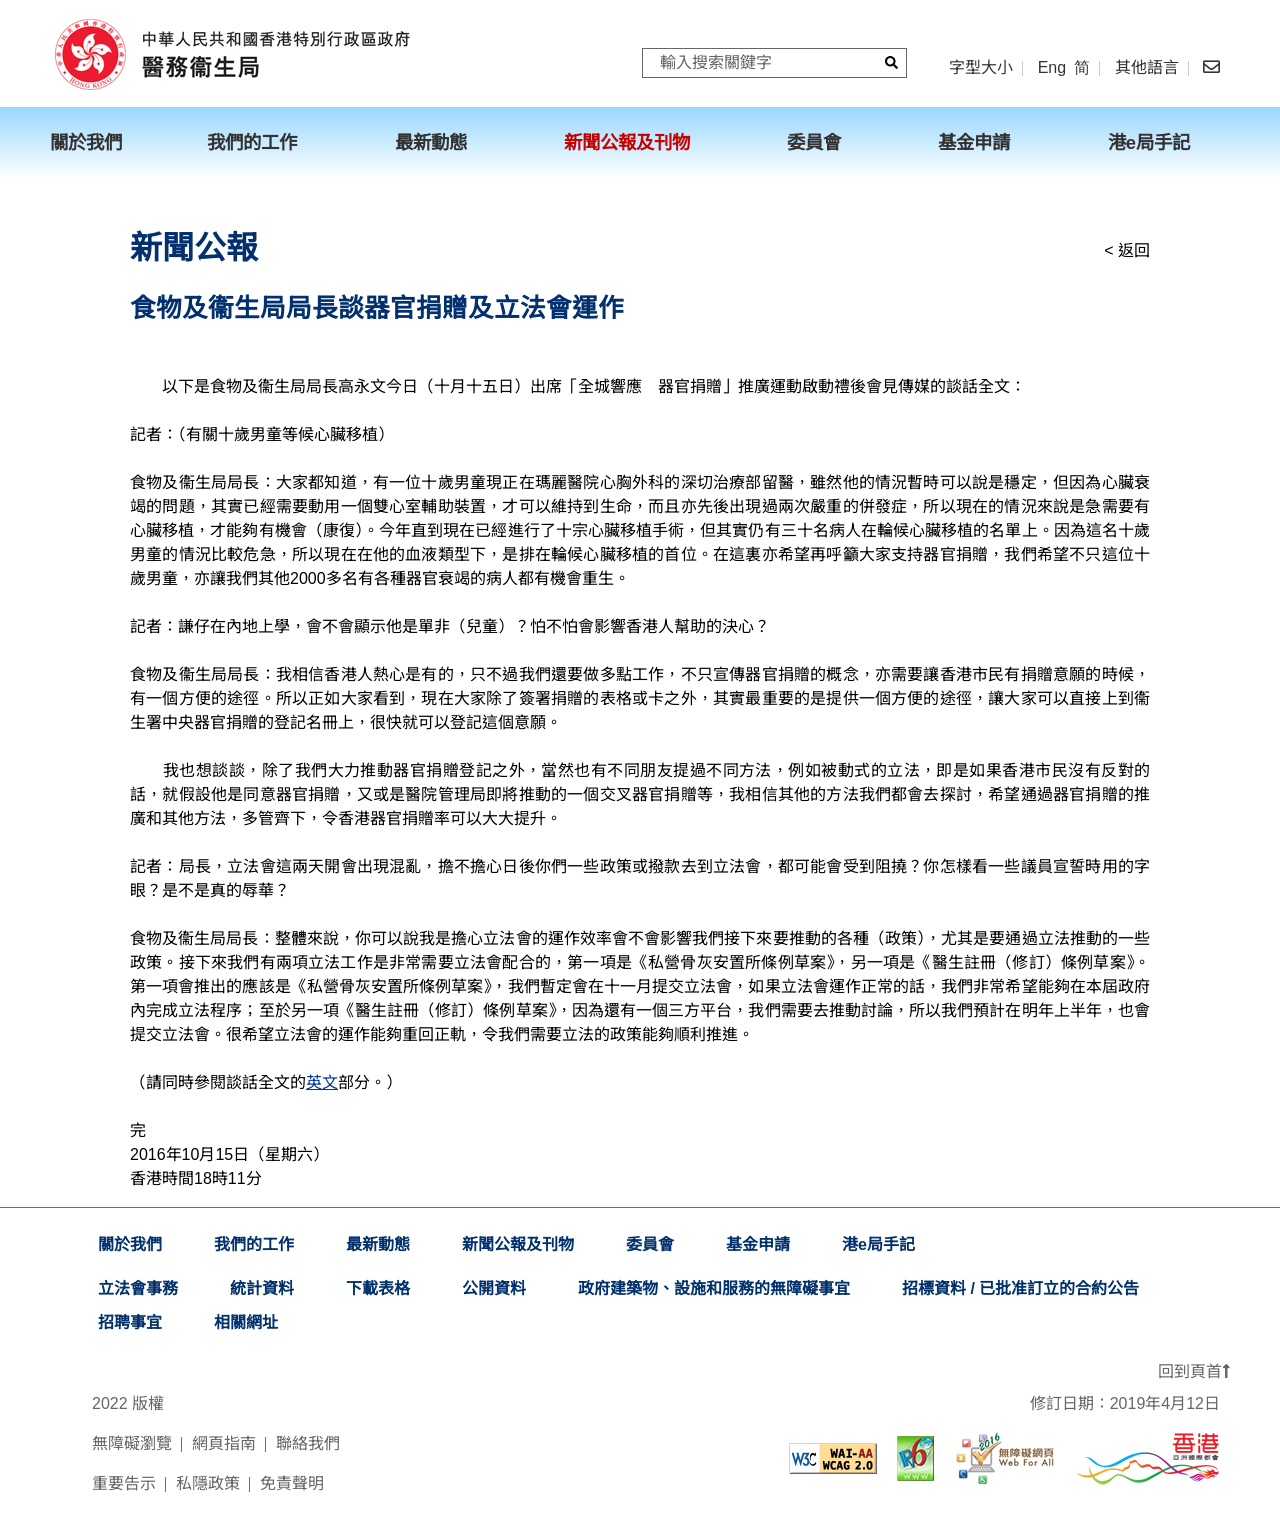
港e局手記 (878, 1244)
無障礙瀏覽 (132, 1443)
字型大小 (981, 67)
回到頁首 (1194, 1371)
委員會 (650, 1244)
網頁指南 (224, 1443)
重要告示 (124, 1483)
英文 (322, 1082)
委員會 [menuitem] (814, 142)
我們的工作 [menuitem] (252, 142)
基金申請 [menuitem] (974, 142)
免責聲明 (292, 1483)
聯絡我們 (308, 1443)
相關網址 (246, 1322)
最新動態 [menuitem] (431, 142)
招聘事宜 (130, 1322)
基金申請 (758, 1244)
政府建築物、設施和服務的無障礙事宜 (714, 1288)
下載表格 (378, 1288)
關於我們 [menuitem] (86, 142)
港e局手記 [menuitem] (1149, 142)
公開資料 (494, 1288)
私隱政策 (208, 1483)
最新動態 (378, 1244)
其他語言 (1147, 68)
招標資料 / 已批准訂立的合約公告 (1020, 1288)
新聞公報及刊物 (518, 1244)
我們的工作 (254, 1244)
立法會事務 (138, 1288)
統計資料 (262, 1288)
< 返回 (1127, 250)
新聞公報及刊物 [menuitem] (627, 142)
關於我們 (130, 1244)
